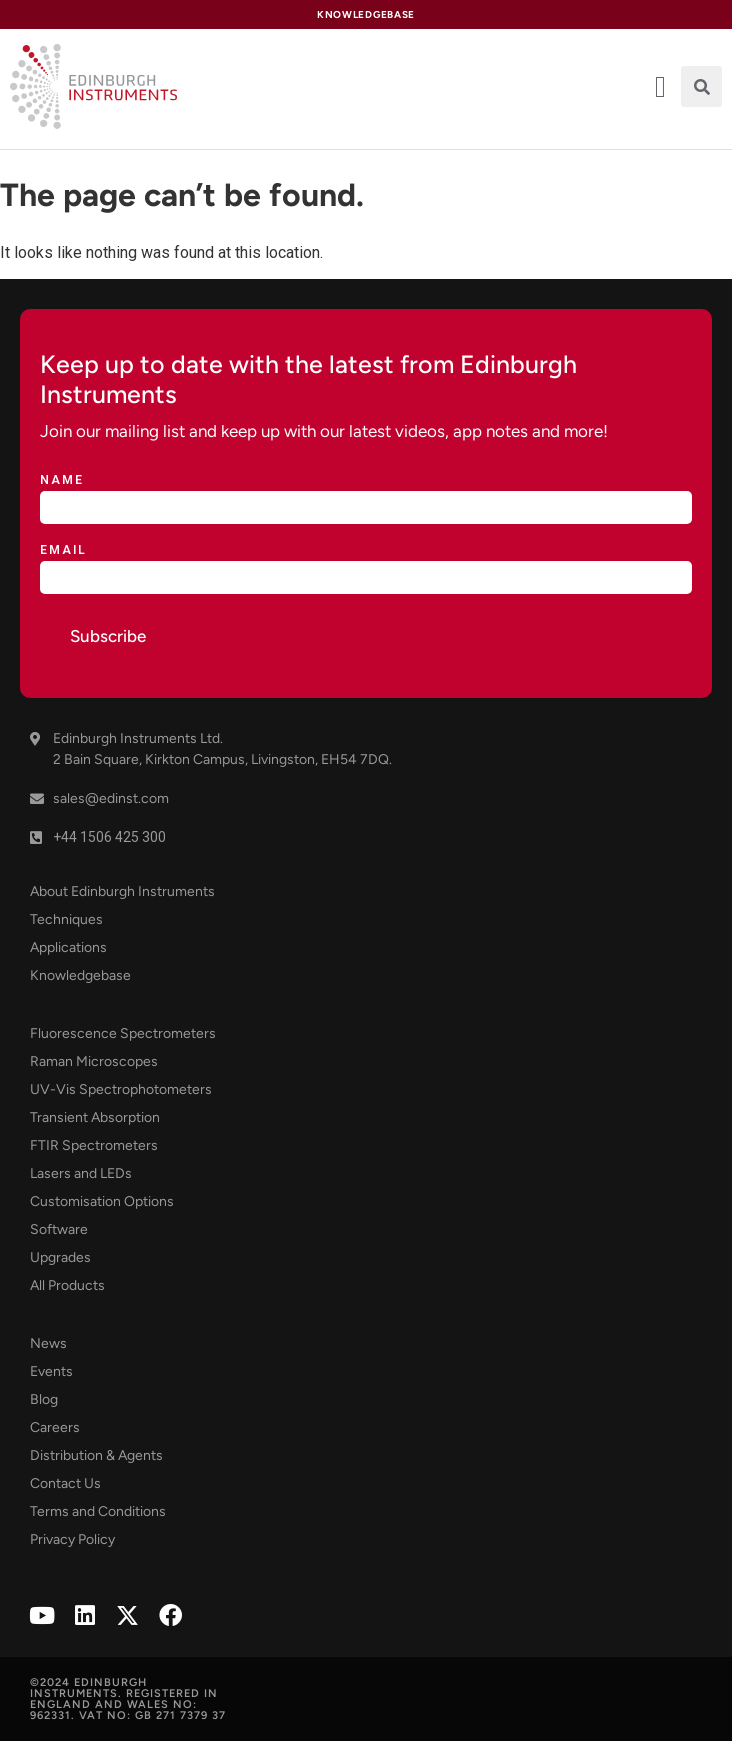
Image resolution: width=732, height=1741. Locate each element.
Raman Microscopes (94, 1061)
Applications (68, 947)
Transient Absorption (95, 1117)
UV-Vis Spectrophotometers (121, 1089)
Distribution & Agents (96, 1455)
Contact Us (65, 1483)
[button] (701, 86)
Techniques (66, 919)
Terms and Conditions (98, 1511)
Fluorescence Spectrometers (123, 1033)
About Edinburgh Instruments (122, 891)
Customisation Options (102, 1201)
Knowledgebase (80, 975)
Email (63, 550)
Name (62, 480)
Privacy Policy (72, 1539)
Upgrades (60, 1257)
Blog (44, 1399)
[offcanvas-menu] (660, 87)
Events (51, 1371)
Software (59, 1229)
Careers (55, 1427)
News (48, 1343)
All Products (67, 1285)
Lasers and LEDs (81, 1173)
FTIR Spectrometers (94, 1145)
